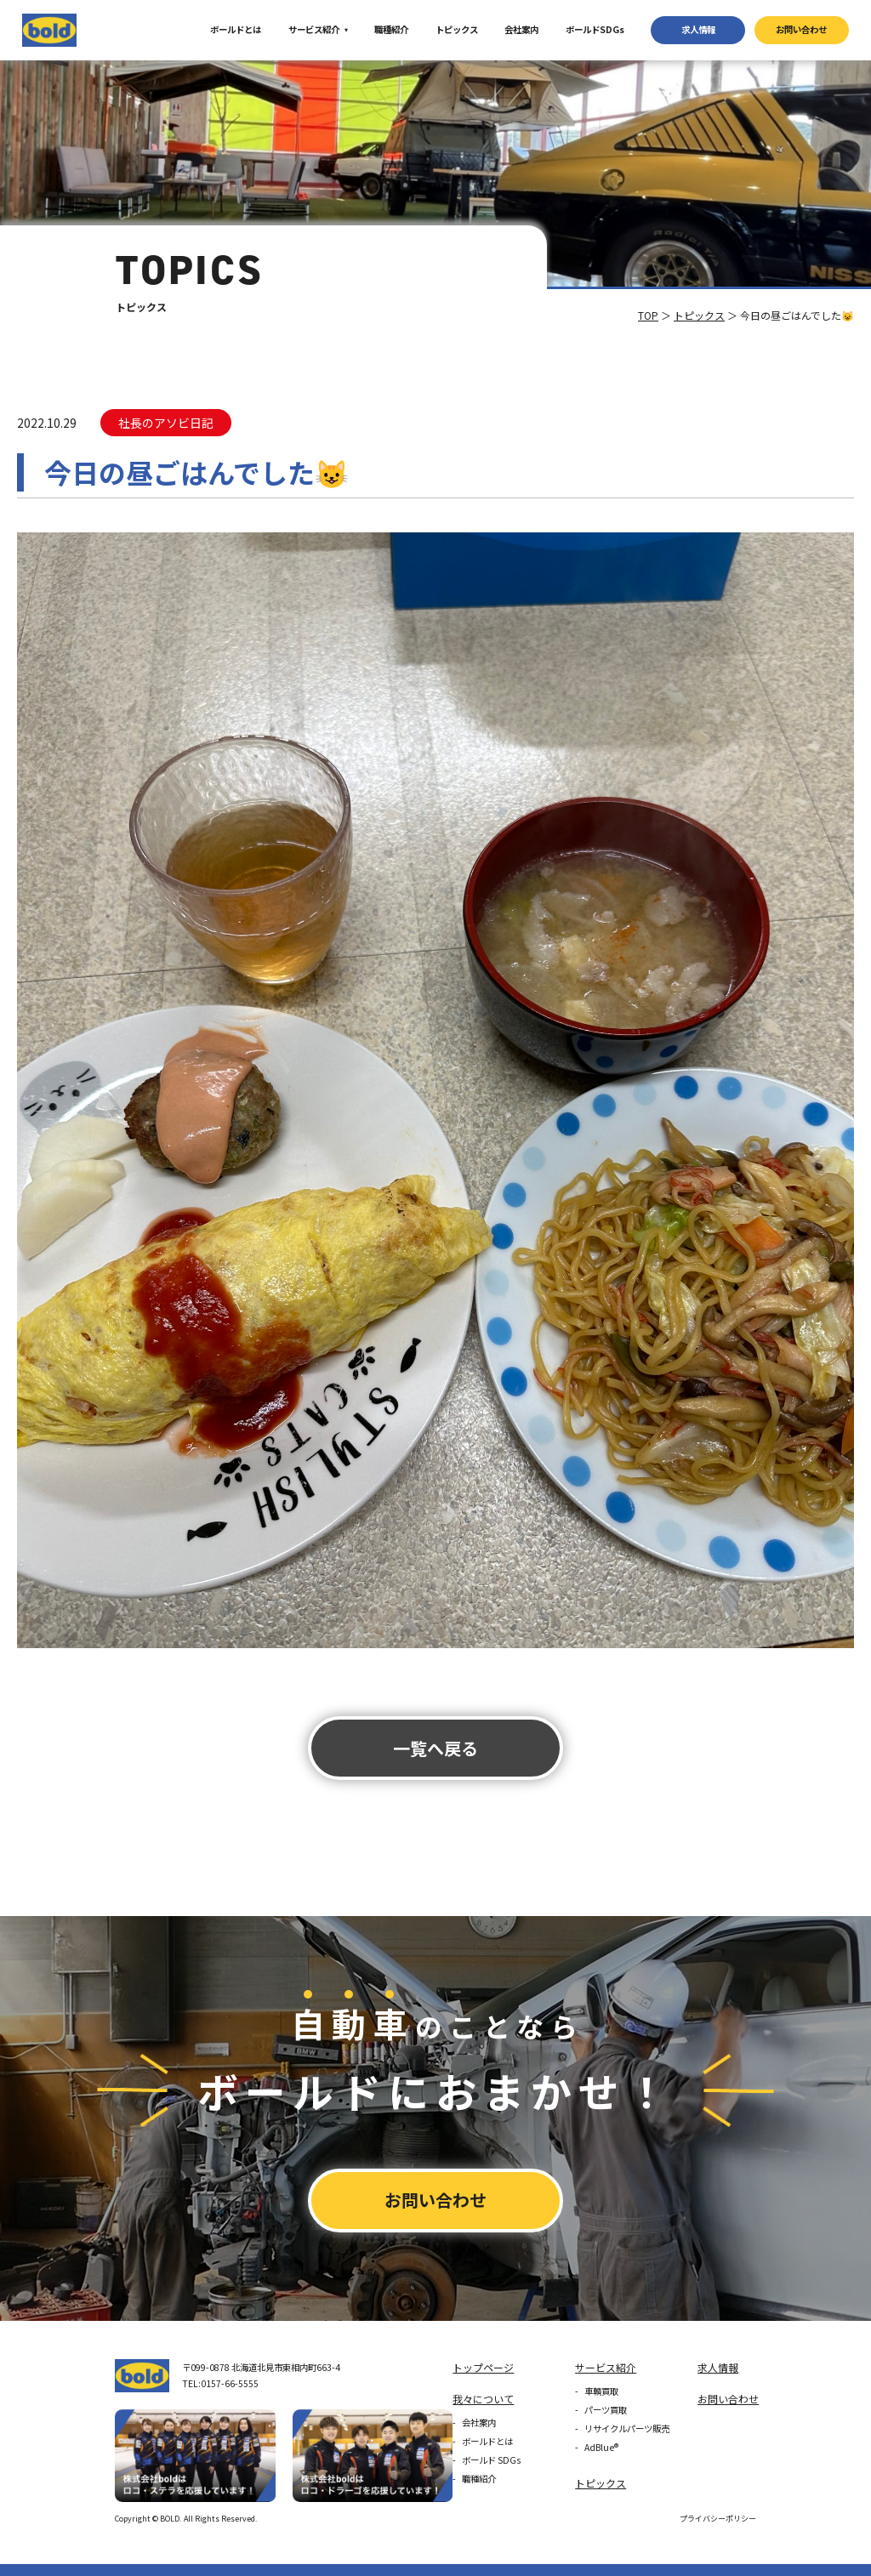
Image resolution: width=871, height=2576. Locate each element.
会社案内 (521, 29)
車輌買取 (601, 2391)
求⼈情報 (698, 29)
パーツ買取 (605, 2409)
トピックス (457, 29)
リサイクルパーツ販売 (626, 2428)
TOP (648, 315)
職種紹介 (391, 29)
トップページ (483, 2367)
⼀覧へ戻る (435, 1748)
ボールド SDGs (491, 2460)
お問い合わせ (801, 29)
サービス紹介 (313, 29)
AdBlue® (601, 2447)
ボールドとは (235, 29)
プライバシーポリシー (718, 2518)
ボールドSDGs (595, 29)
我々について (483, 2398)
